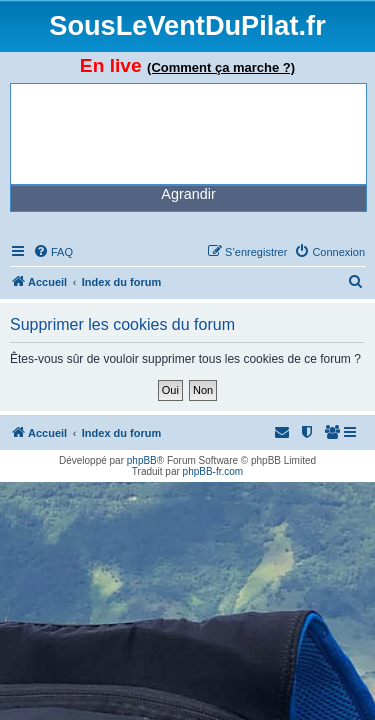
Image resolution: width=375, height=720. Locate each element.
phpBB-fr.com (213, 471)
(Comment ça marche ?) (221, 67)
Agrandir (188, 194)
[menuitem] (53, 252)
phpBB (142, 460)
